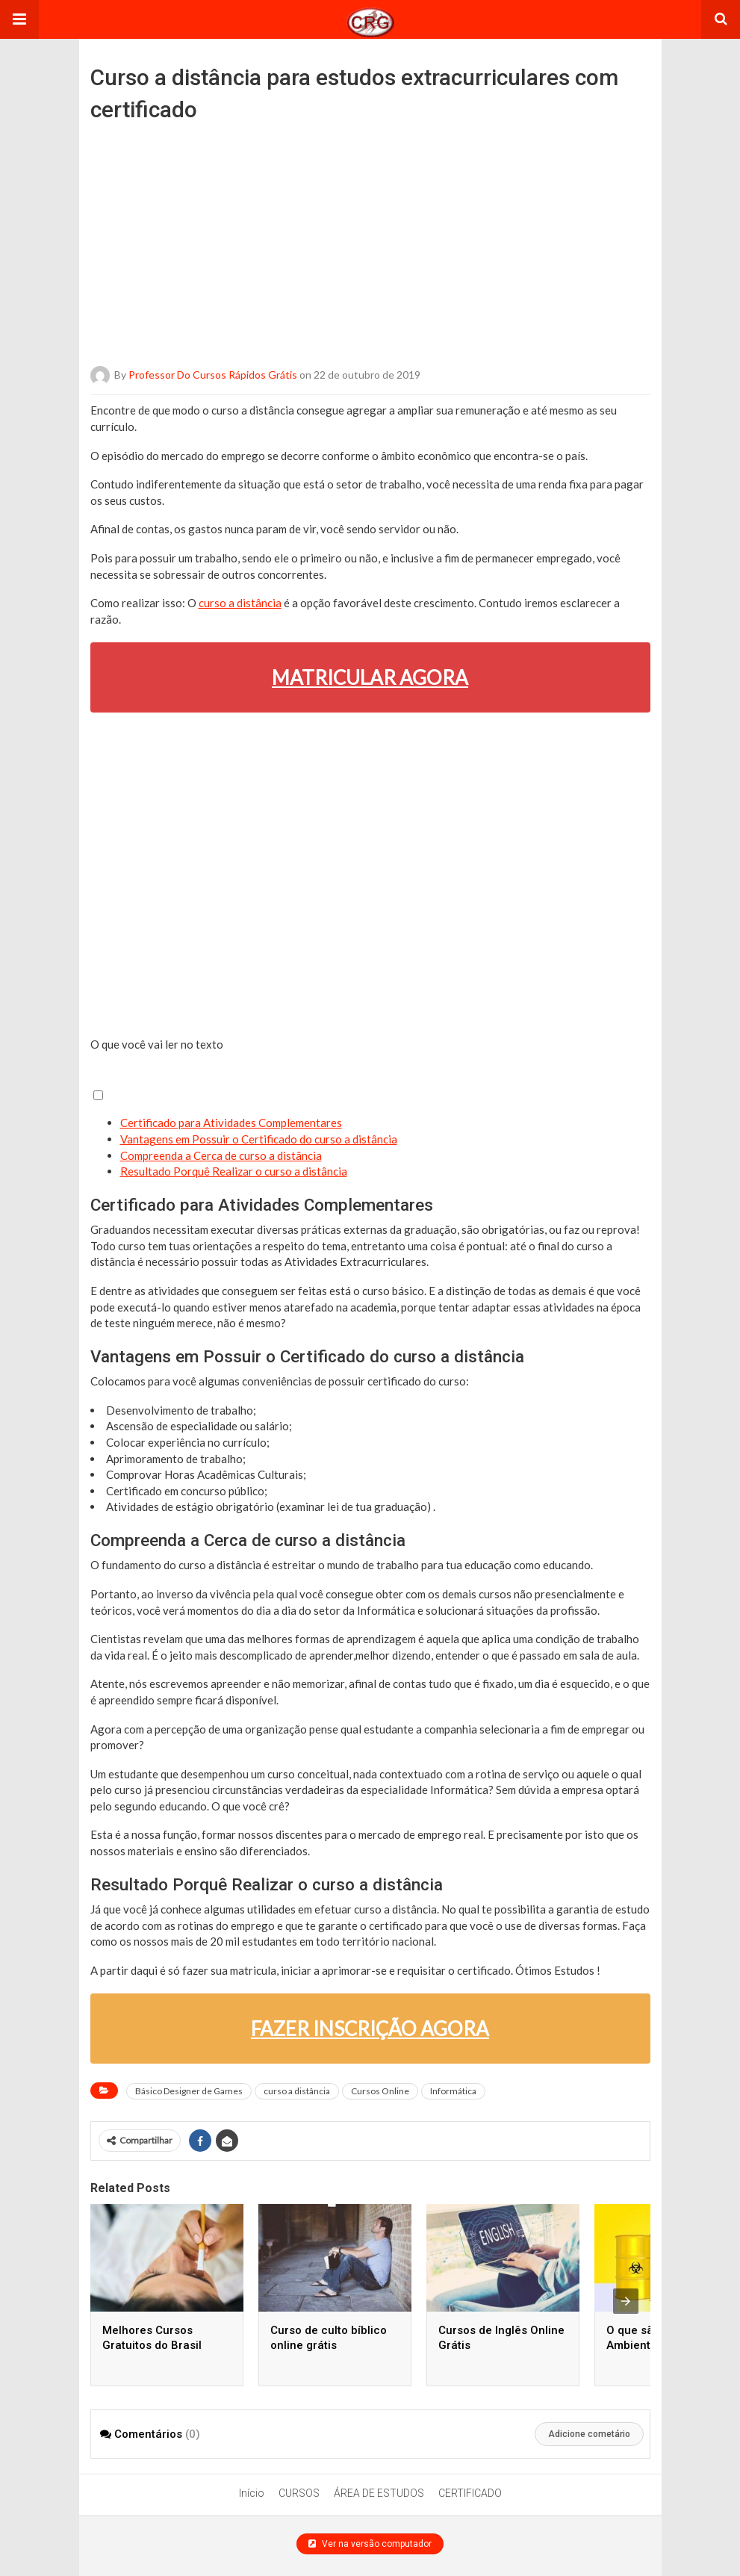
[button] (19, 19)
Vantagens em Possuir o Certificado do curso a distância (258, 1139)
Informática (453, 2091)
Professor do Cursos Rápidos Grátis (212, 374)
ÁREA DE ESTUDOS (379, 2493)
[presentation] (625, 2301)
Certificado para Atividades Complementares (231, 1122)
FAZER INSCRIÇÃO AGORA (370, 2028)
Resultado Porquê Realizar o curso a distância (233, 1171)
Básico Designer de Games (189, 2091)
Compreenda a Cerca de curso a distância (221, 1155)
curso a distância (240, 602)
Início (251, 2493)
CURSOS (299, 2493)
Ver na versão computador (370, 2544)
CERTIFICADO (470, 2493)
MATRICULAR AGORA (370, 677)
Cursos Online (380, 2091)
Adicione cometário (589, 2434)
